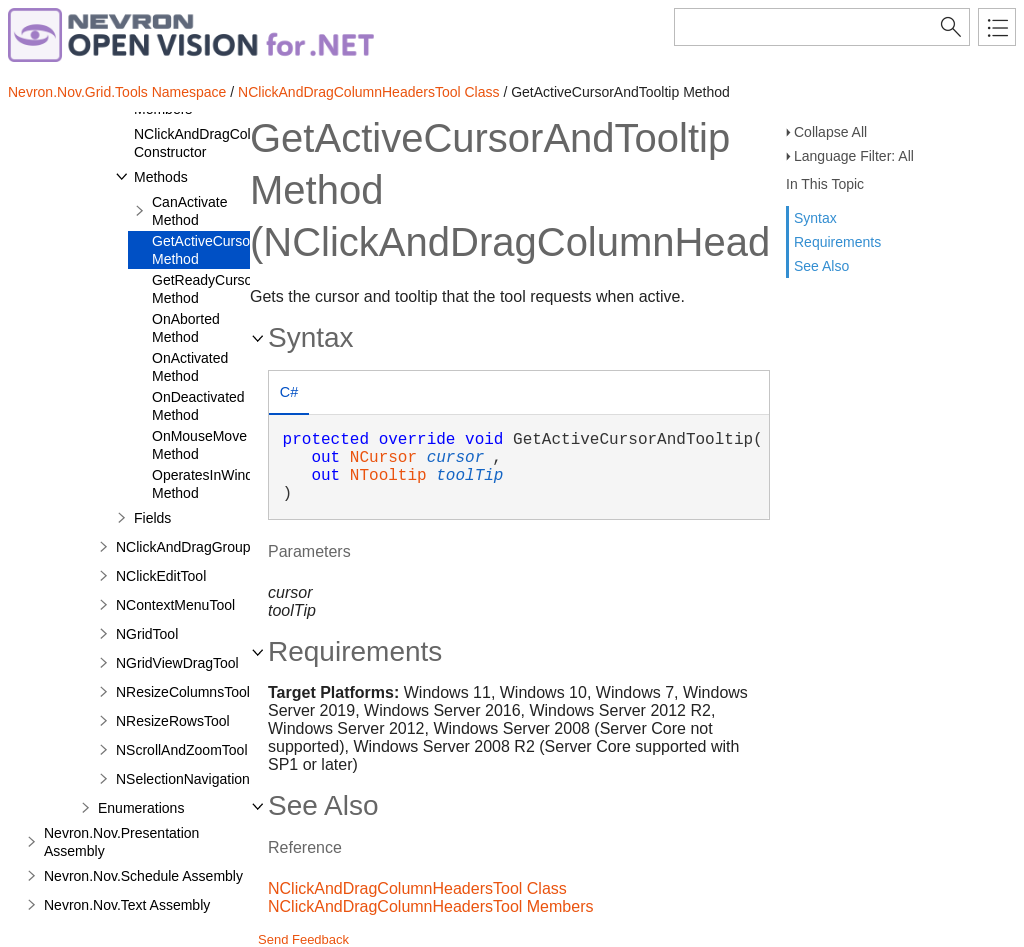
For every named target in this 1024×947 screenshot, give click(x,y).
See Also (821, 266)
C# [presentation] (289, 392)
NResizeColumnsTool (183, 692)
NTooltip (388, 476)
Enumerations (141, 808)
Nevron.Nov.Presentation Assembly (121, 842)
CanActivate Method (189, 211)
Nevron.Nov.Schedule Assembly (143, 876)
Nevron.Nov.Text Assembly (127, 905)
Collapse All (830, 132)
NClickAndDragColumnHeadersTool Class (368, 92)
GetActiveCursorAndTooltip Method (236, 250)
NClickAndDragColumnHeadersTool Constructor (245, 143)
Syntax (815, 218)
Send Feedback (303, 939)
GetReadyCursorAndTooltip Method (237, 289)
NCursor (383, 458)
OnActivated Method (190, 367)
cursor (456, 458)
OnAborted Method (186, 328)
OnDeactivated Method (198, 406)
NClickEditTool (161, 576)
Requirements (837, 242)
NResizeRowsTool (173, 721)
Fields (152, 518)
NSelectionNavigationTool (196, 779)
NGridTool (147, 634)
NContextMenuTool (175, 605)
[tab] (289, 394)
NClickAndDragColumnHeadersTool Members (430, 906)
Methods (161, 177)
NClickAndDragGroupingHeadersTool (232, 547)
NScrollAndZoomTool (182, 750)
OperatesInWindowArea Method (226, 484)
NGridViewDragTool (177, 663)
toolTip (469, 476)
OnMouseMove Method (199, 445)
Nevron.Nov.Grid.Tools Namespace (117, 92)
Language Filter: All (854, 156)
